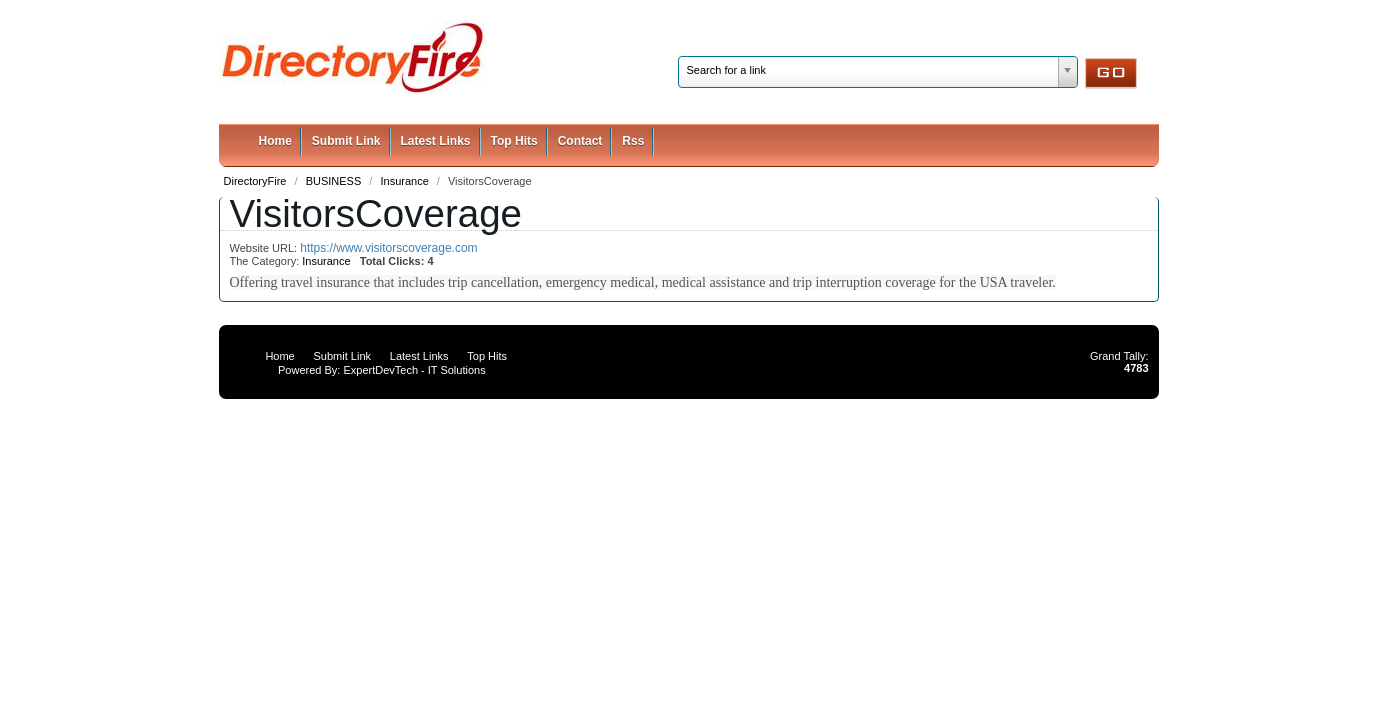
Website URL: (265, 248)
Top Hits (514, 141)
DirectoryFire (257, 181)
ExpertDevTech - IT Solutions (414, 370)
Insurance (405, 181)
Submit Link (346, 141)
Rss (633, 141)
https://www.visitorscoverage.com (388, 248)
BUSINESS (335, 181)
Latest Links (436, 141)
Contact (580, 141)
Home (275, 141)
